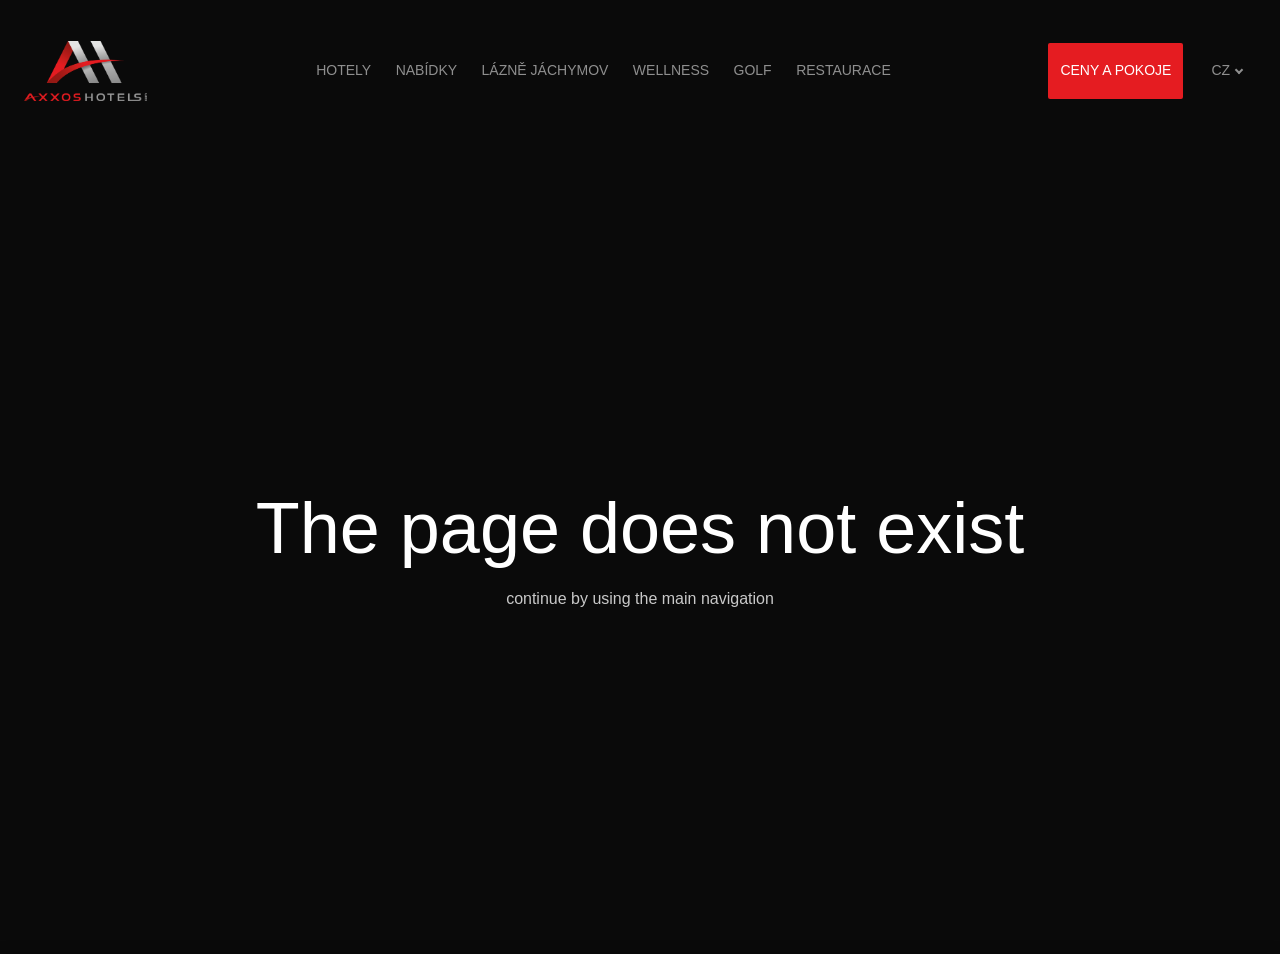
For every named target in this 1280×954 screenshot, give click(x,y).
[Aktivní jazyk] (1227, 70)
